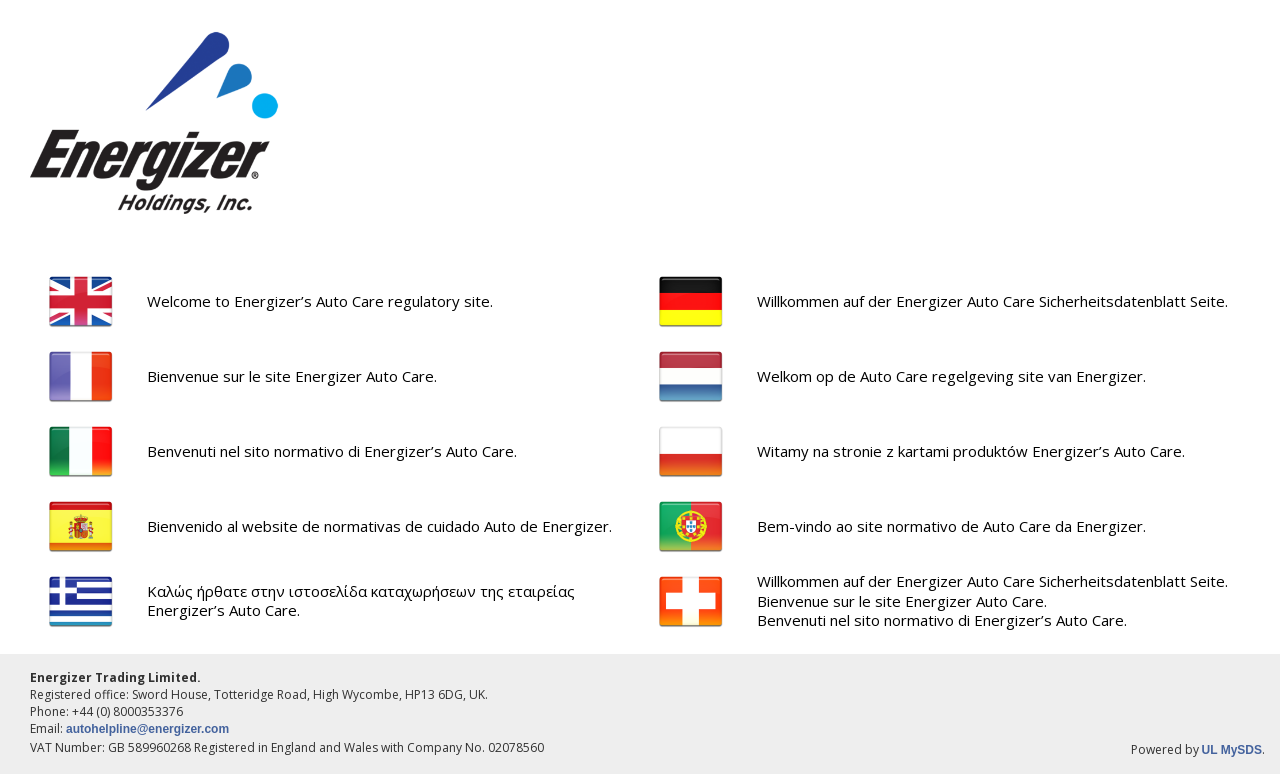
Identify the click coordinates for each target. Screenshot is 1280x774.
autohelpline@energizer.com (147, 729)
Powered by (1166, 749)
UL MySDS (1232, 750)
